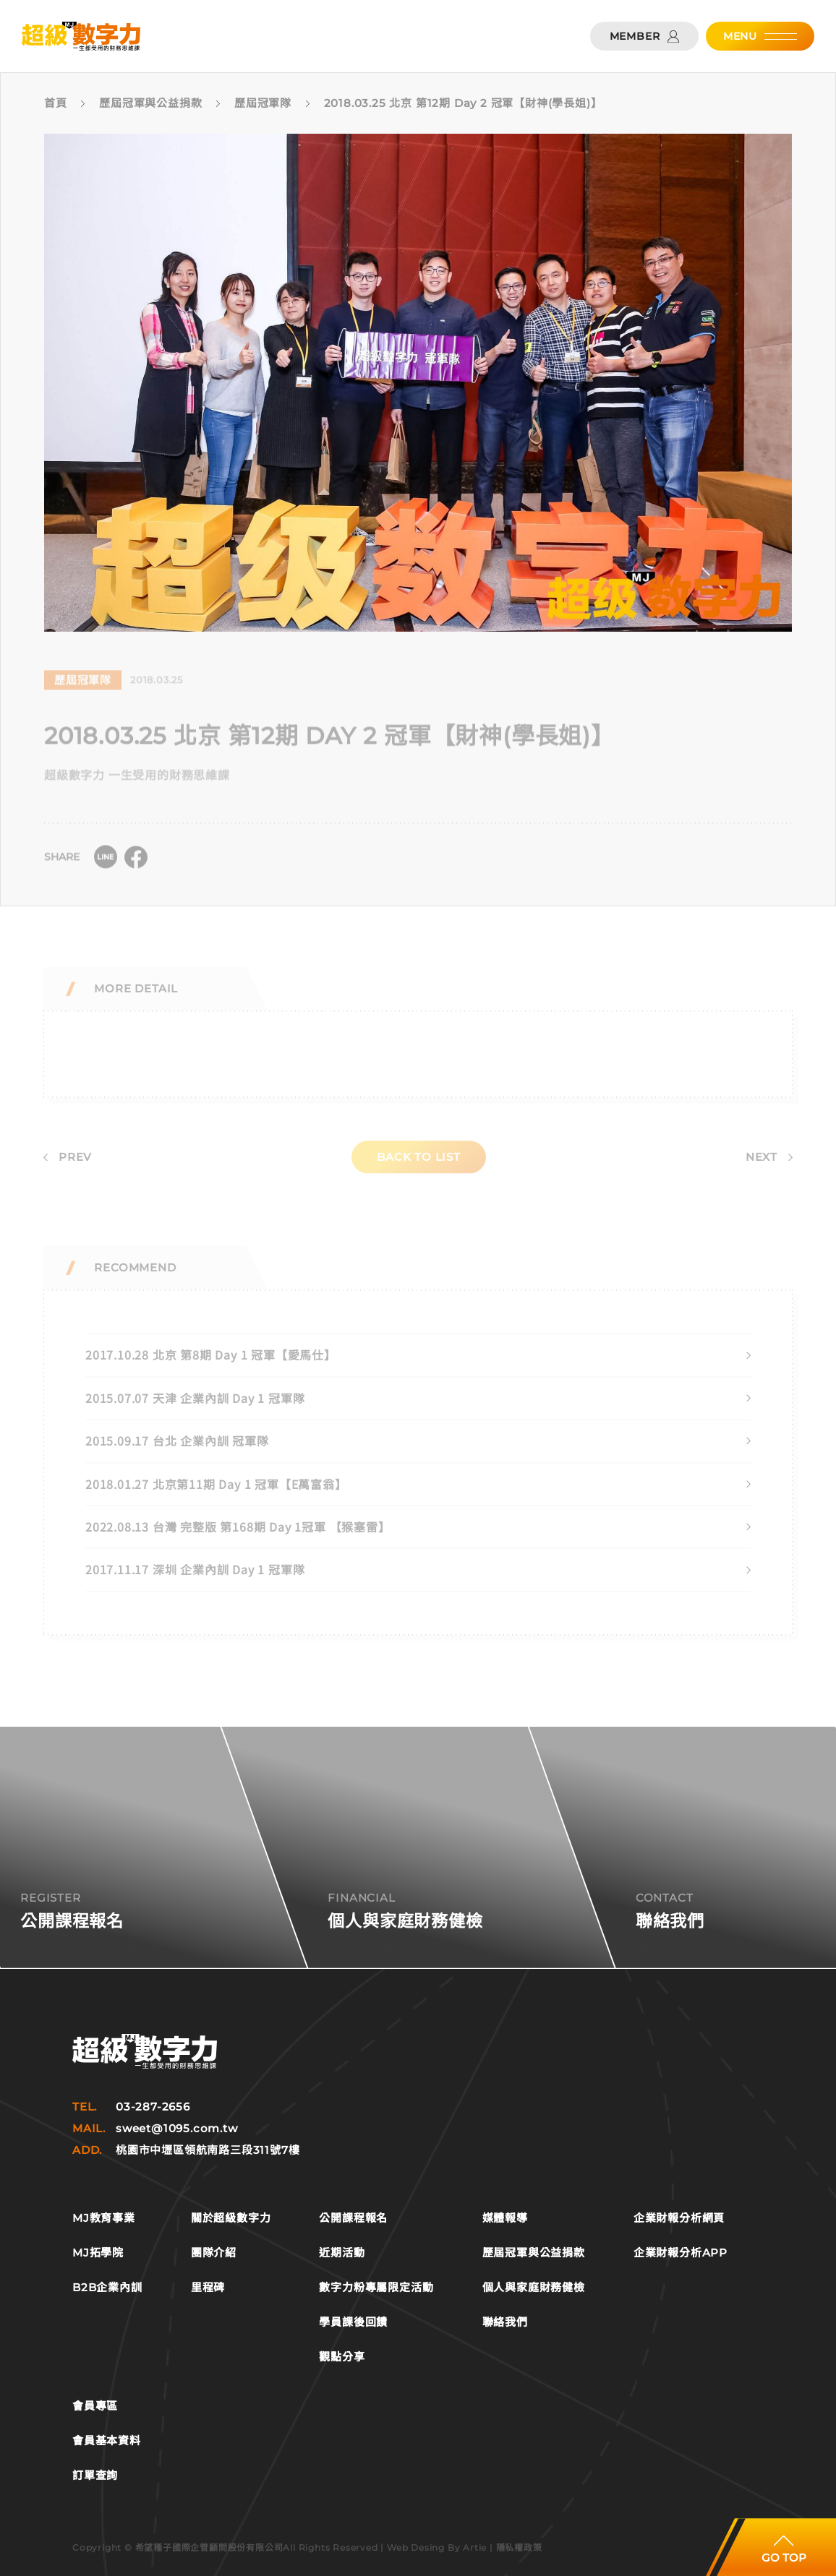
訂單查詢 (95, 2475)
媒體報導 (505, 2218)
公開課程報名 (353, 2218)
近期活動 (341, 2252)
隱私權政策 (519, 2547)
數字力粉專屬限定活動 (376, 2287)
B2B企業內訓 (107, 2287)
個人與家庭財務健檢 (533, 2287)
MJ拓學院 (98, 2252)
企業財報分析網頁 (679, 2218)
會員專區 (95, 2406)
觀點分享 (341, 2357)
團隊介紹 (213, 2252)
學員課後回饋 (353, 2322)
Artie (475, 2547)
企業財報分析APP (681, 2252)
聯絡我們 (505, 2322)
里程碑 (208, 2287)
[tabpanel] (405, 383)
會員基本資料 (106, 2440)
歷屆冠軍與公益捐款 (533, 2252)
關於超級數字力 (231, 2218)
